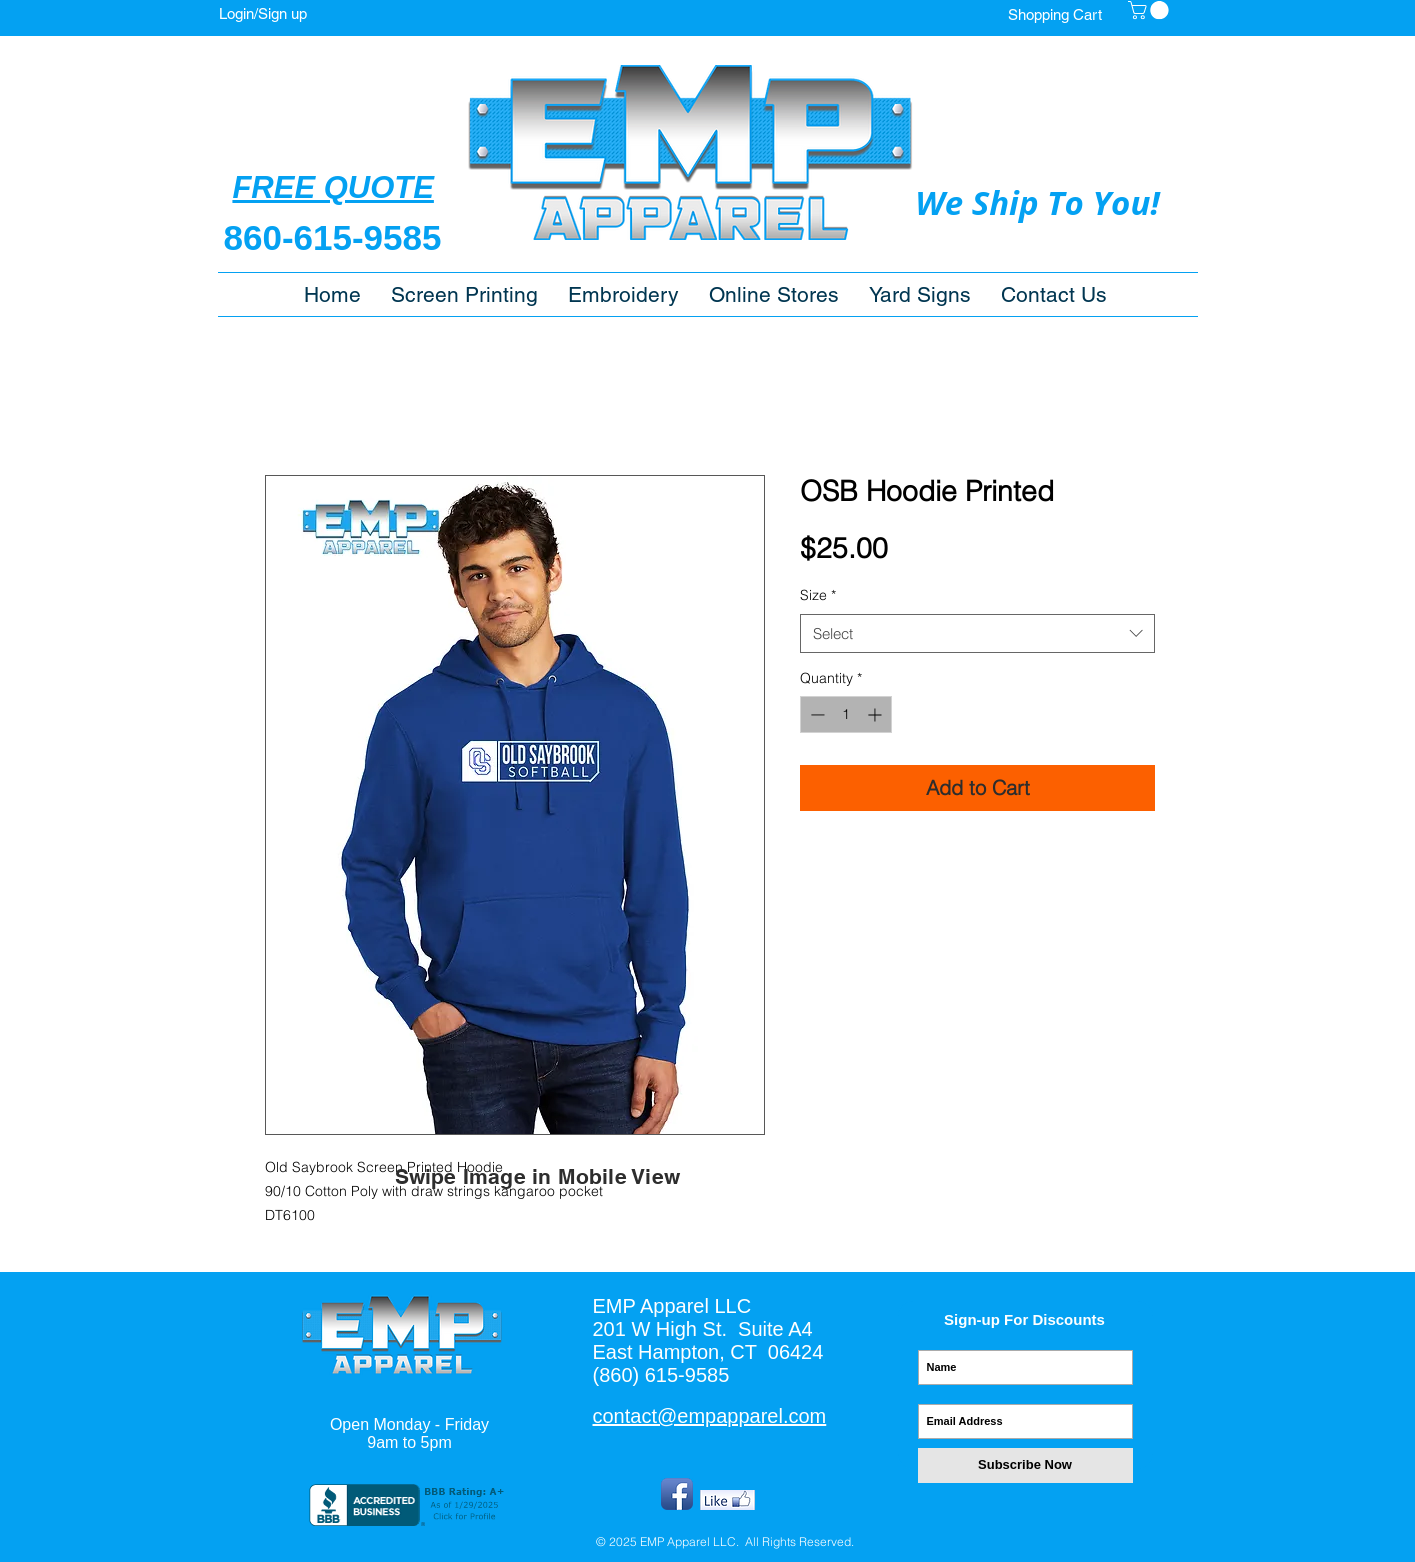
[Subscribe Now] (1025, 1465)
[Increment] (876, 714)
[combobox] (977, 633)
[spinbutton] (846, 714)
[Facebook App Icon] (677, 1494)
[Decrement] (815, 714)
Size (818, 595)
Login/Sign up (263, 13)
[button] (774, 294)
